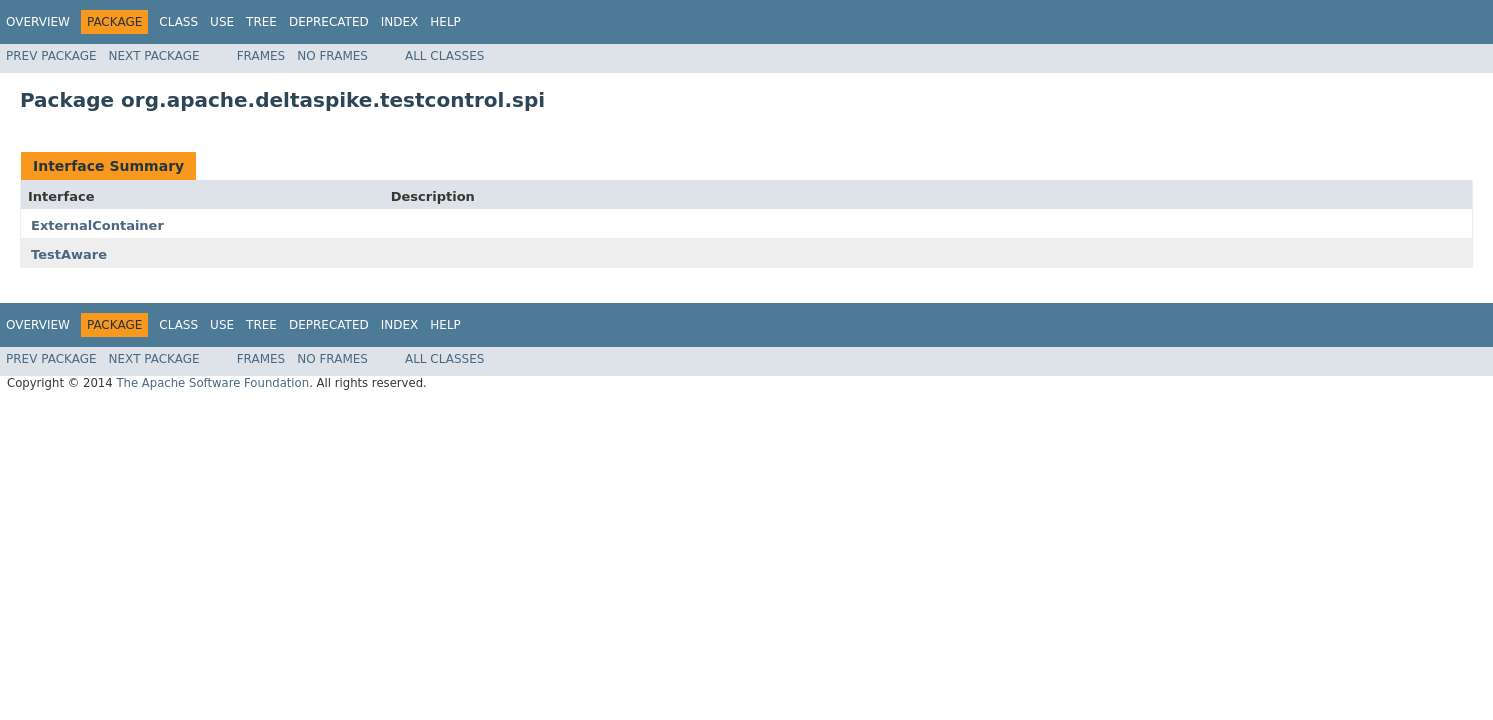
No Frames (332, 56)
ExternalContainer (97, 225)
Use (222, 22)
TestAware (69, 254)
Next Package (154, 56)
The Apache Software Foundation (212, 383)
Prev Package (51, 56)
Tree (261, 22)
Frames (261, 56)
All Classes (444, 56)
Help (445, 22)
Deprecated (329, 22)
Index (400, 22)
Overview (38, 22)
